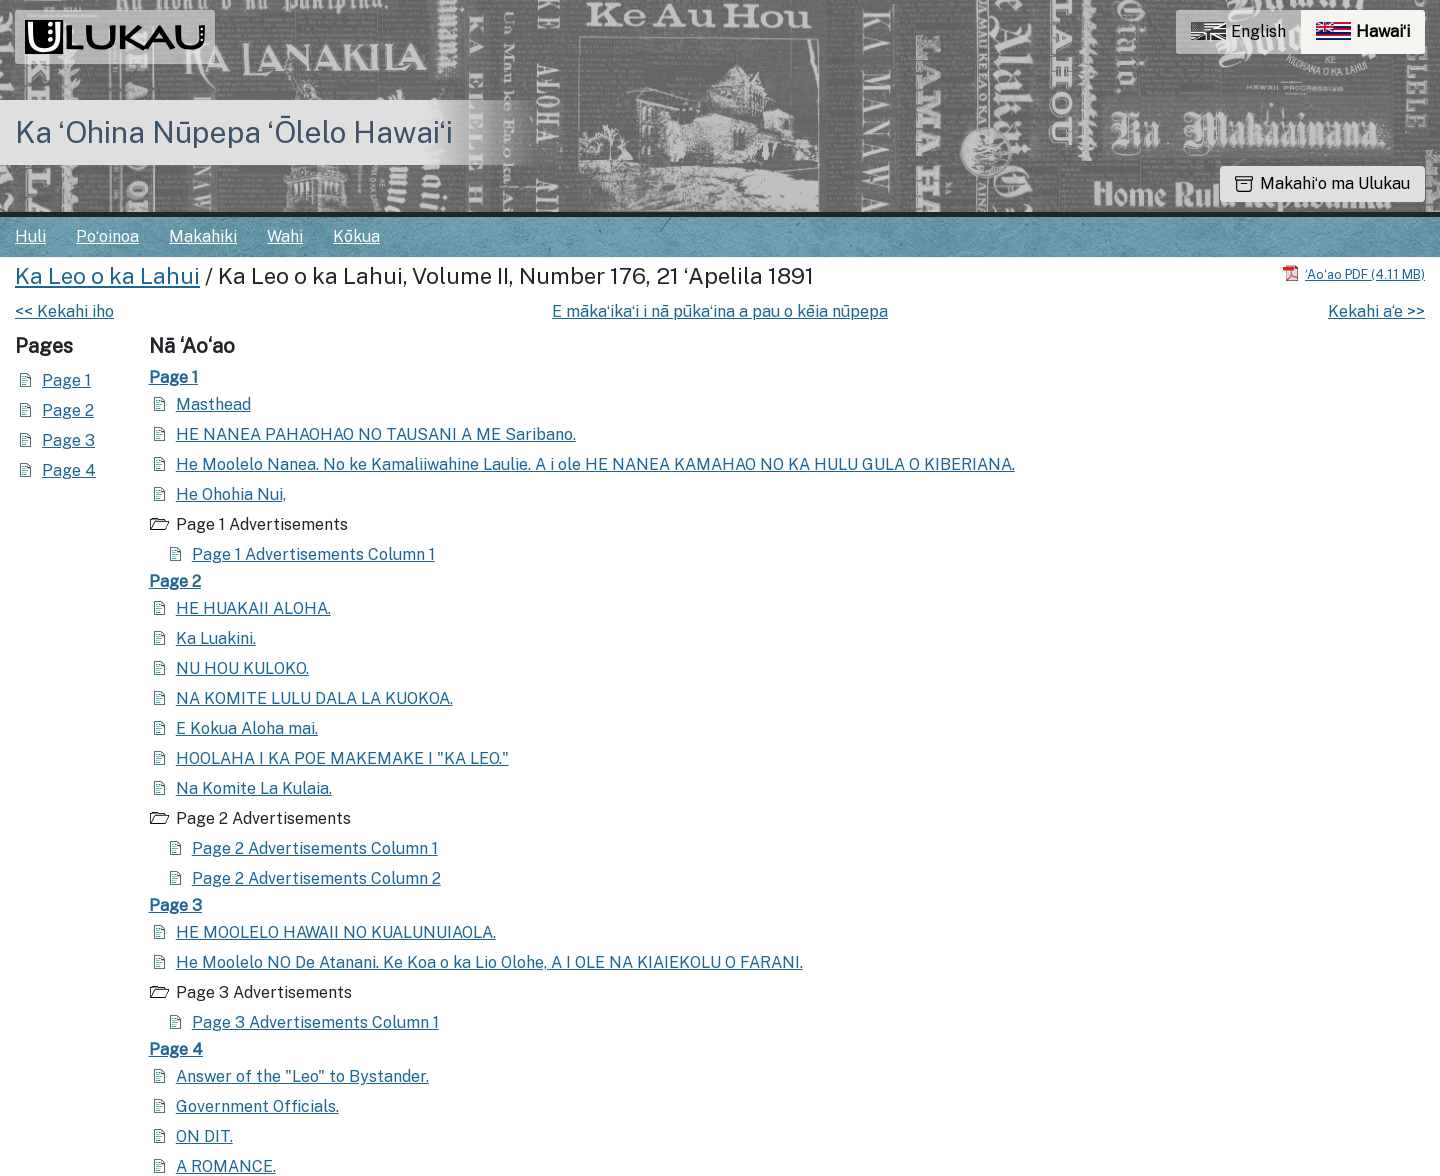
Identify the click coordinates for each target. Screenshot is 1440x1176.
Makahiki (203, 236)
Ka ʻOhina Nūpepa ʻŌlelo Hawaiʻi (234, 132)
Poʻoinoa (107, 236)
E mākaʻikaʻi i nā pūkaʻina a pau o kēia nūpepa (720, 311)
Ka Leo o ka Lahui (107, 276)
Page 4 (69, 470)
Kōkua (356, 236)
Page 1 (66, 380)
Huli (30, 236)
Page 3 (68, 440)
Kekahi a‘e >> (1376, 311)
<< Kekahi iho (64, 311)
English (1238, 31)
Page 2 (68, 410)
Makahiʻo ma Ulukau (1322, 183)
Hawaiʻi (1370, 36)
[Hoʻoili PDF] (1353, 273)
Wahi (285, 236)
